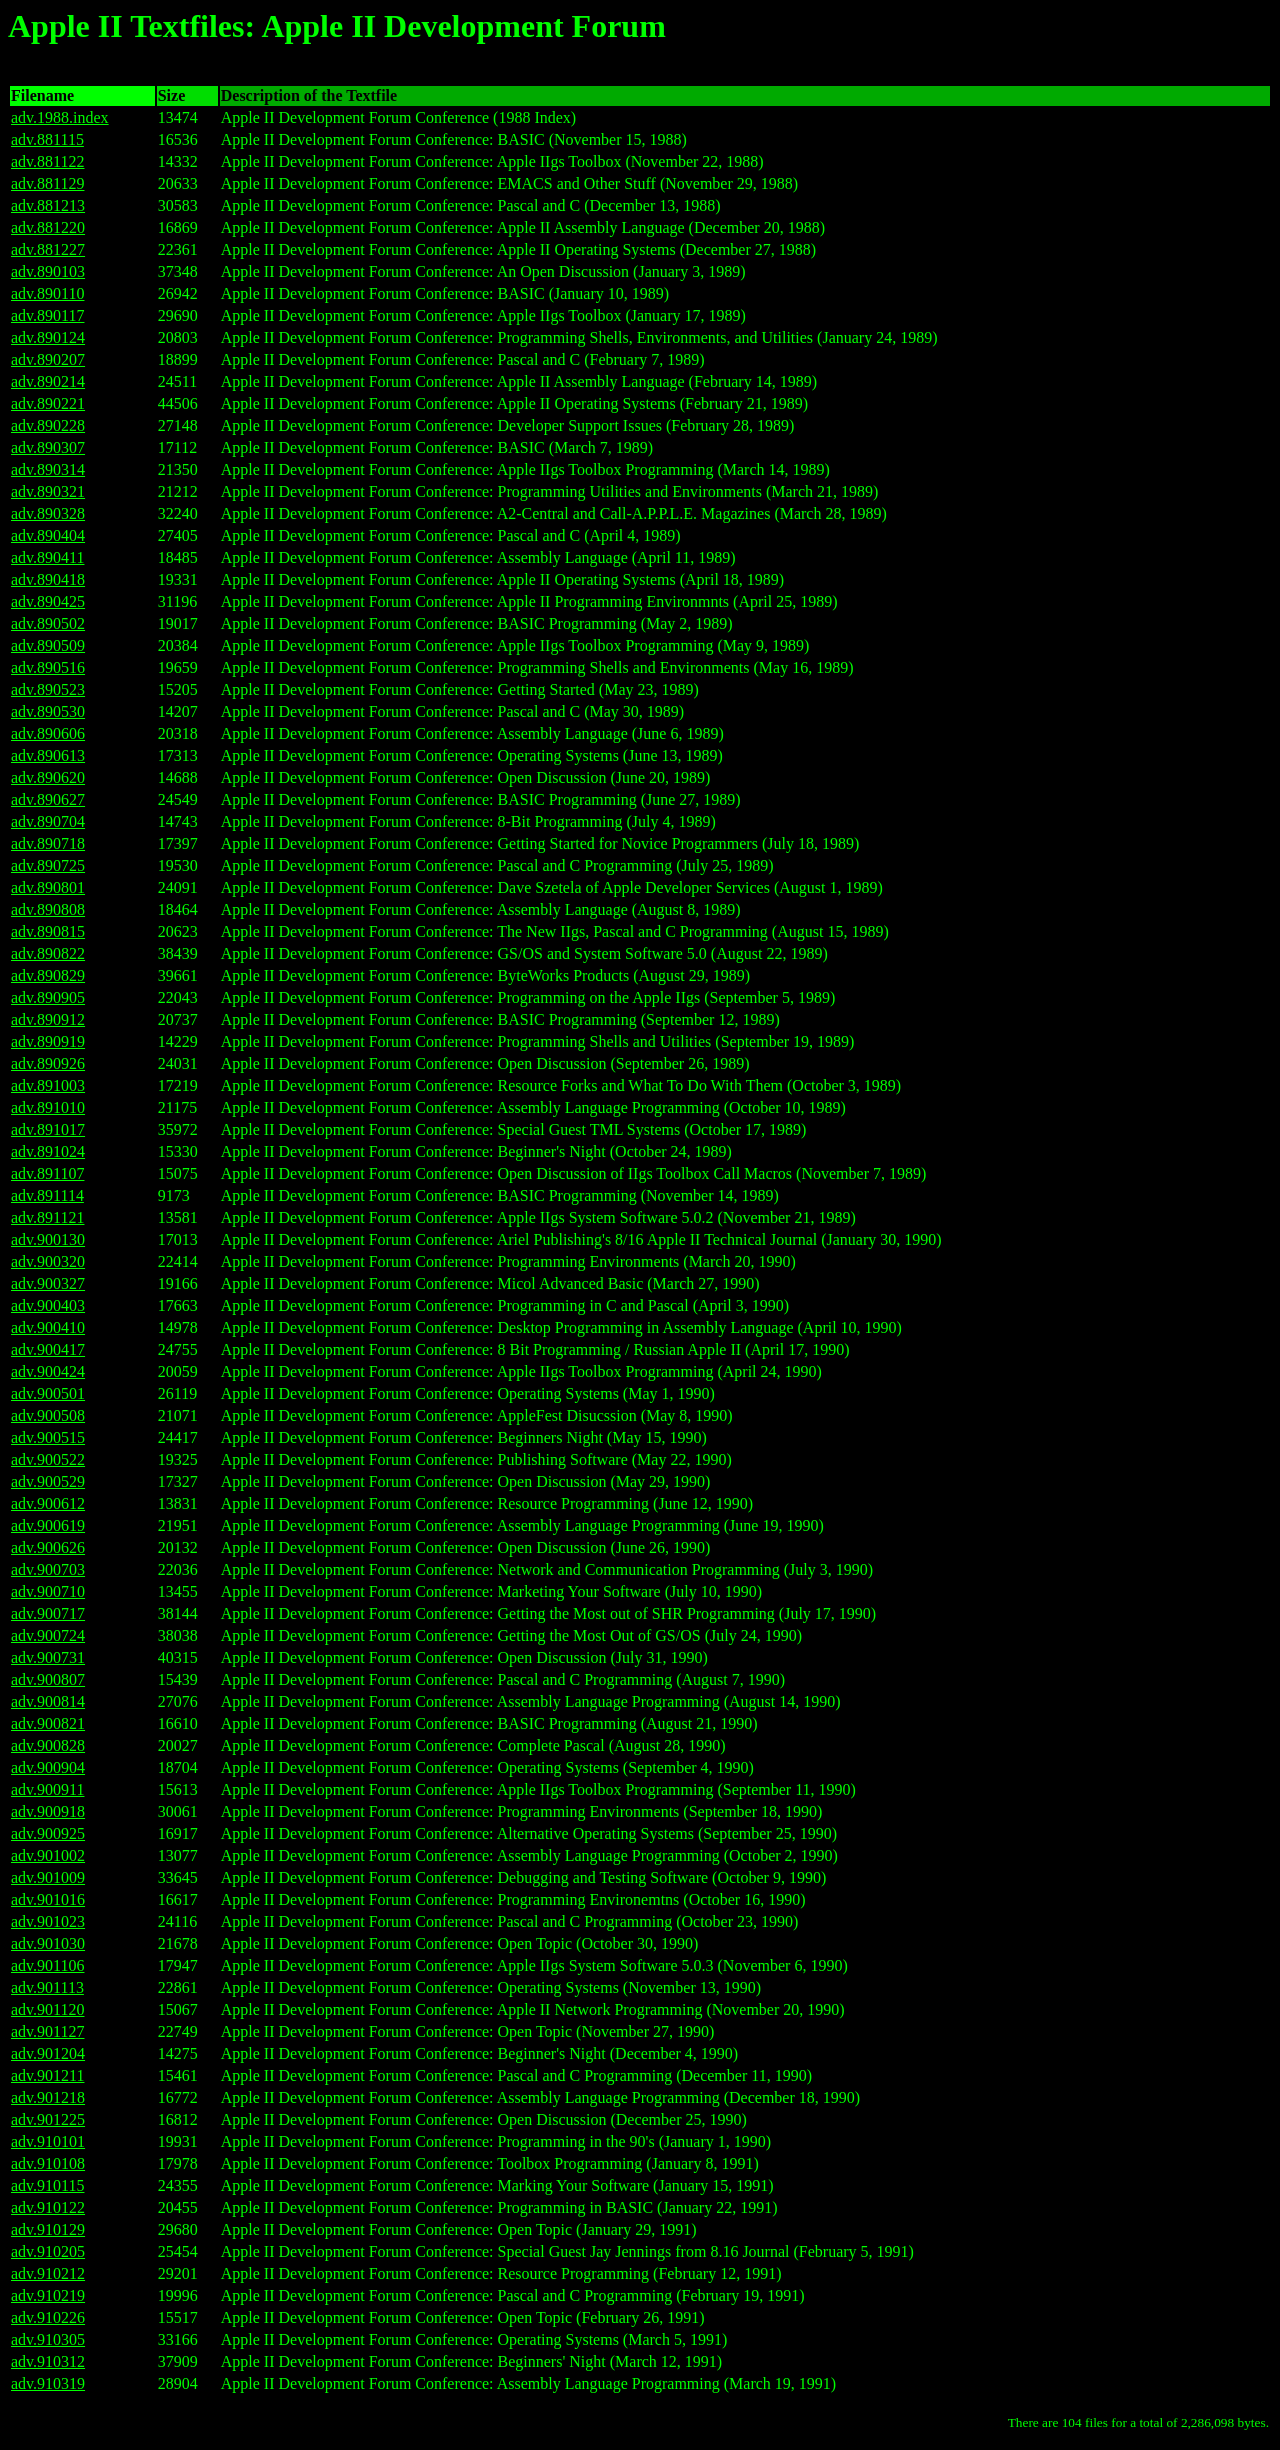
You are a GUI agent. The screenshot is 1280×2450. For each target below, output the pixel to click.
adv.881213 (48, 205)
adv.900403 (48, 1305)
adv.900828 (48, 1745)
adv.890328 (48, 513)
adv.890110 (47, 293)
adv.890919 (48, 1041)
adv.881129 (47, 183)
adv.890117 (47, 315)
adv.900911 (47, 1789)
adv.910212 (48, 2273)
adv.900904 (48, 1767)
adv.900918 (48, 1811)
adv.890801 (48, 887)
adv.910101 (48, 2141)
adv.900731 (48, 1657)
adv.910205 (48, 2251)
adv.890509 (48, 645)
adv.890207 (48, 359)
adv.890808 (48, 909)
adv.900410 (48, 1327)
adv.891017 (48, 1129)
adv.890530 (48, 711)
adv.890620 (48, 777)
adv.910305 (48, 2339)
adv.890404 (48, 535)
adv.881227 (48, 249)
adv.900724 (48, 1635)
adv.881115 (47, 139)
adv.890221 (48, 403)
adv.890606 (48, 733)
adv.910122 (48, 2207)
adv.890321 (48, 491)
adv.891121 (47, 1217)
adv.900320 (48, 1261)
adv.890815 (48, 931)
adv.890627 (48, 799)
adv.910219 (48, 2295)
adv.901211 (47, 2075)
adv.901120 (47, 2009)
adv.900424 (48, 1371)
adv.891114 (47, 1195)
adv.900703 (48, 1569)
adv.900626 (48, 1547)
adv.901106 (47, 1965)
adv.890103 (48, 271)
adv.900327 (48, 1283)
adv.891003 (48, 1085)
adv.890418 (48, 579)
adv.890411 (47, 557)
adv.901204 (48, 2053)
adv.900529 (48, 1481)
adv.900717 (48, 1613)
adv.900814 (48, 1701)
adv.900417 (48, 1349)
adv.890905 (48, 997)
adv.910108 (48, 2163)
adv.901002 (48, 1855)
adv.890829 (48, 975)
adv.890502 (48, 623)
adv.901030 (48, 1943)
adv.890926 (48, 1063)
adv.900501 (48, 1393)
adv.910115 (47, 2185)
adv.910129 (48, 2229)
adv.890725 (48, 865)
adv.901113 (47, 1987)
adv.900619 (48, 1525)
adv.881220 (48, 227)
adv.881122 (47, 161)
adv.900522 (48, 1459)
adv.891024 (48, 1151)
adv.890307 (48, 447)
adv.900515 (48, 1437)
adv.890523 (48, 689)
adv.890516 (48, 667)
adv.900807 (48, 1679)
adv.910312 (48, 2361)
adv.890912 (48, 1019)
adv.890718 (48, 843)
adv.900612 (48, 1503)
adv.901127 (47, 2031)
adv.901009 (48, 1877)
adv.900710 (48, 1591)
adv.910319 (48, 2383)
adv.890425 (48, 601)
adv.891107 (47, 1173)
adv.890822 (48, 953)
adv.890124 (48, 337)
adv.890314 (48, 469)
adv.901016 (48, 1899)
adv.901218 (48, 2097)
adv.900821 (48, 1723)
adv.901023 (48, 1921)
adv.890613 (48, 755)
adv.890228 (48, 425)
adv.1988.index (60, 117)
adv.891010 (48, 1107)
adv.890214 (48, 381)
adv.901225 (48, 2119)
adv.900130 (48, 1239)
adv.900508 (48, 1415)
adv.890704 (48, 821)
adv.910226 (48, 2317)
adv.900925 (48, 1833)
